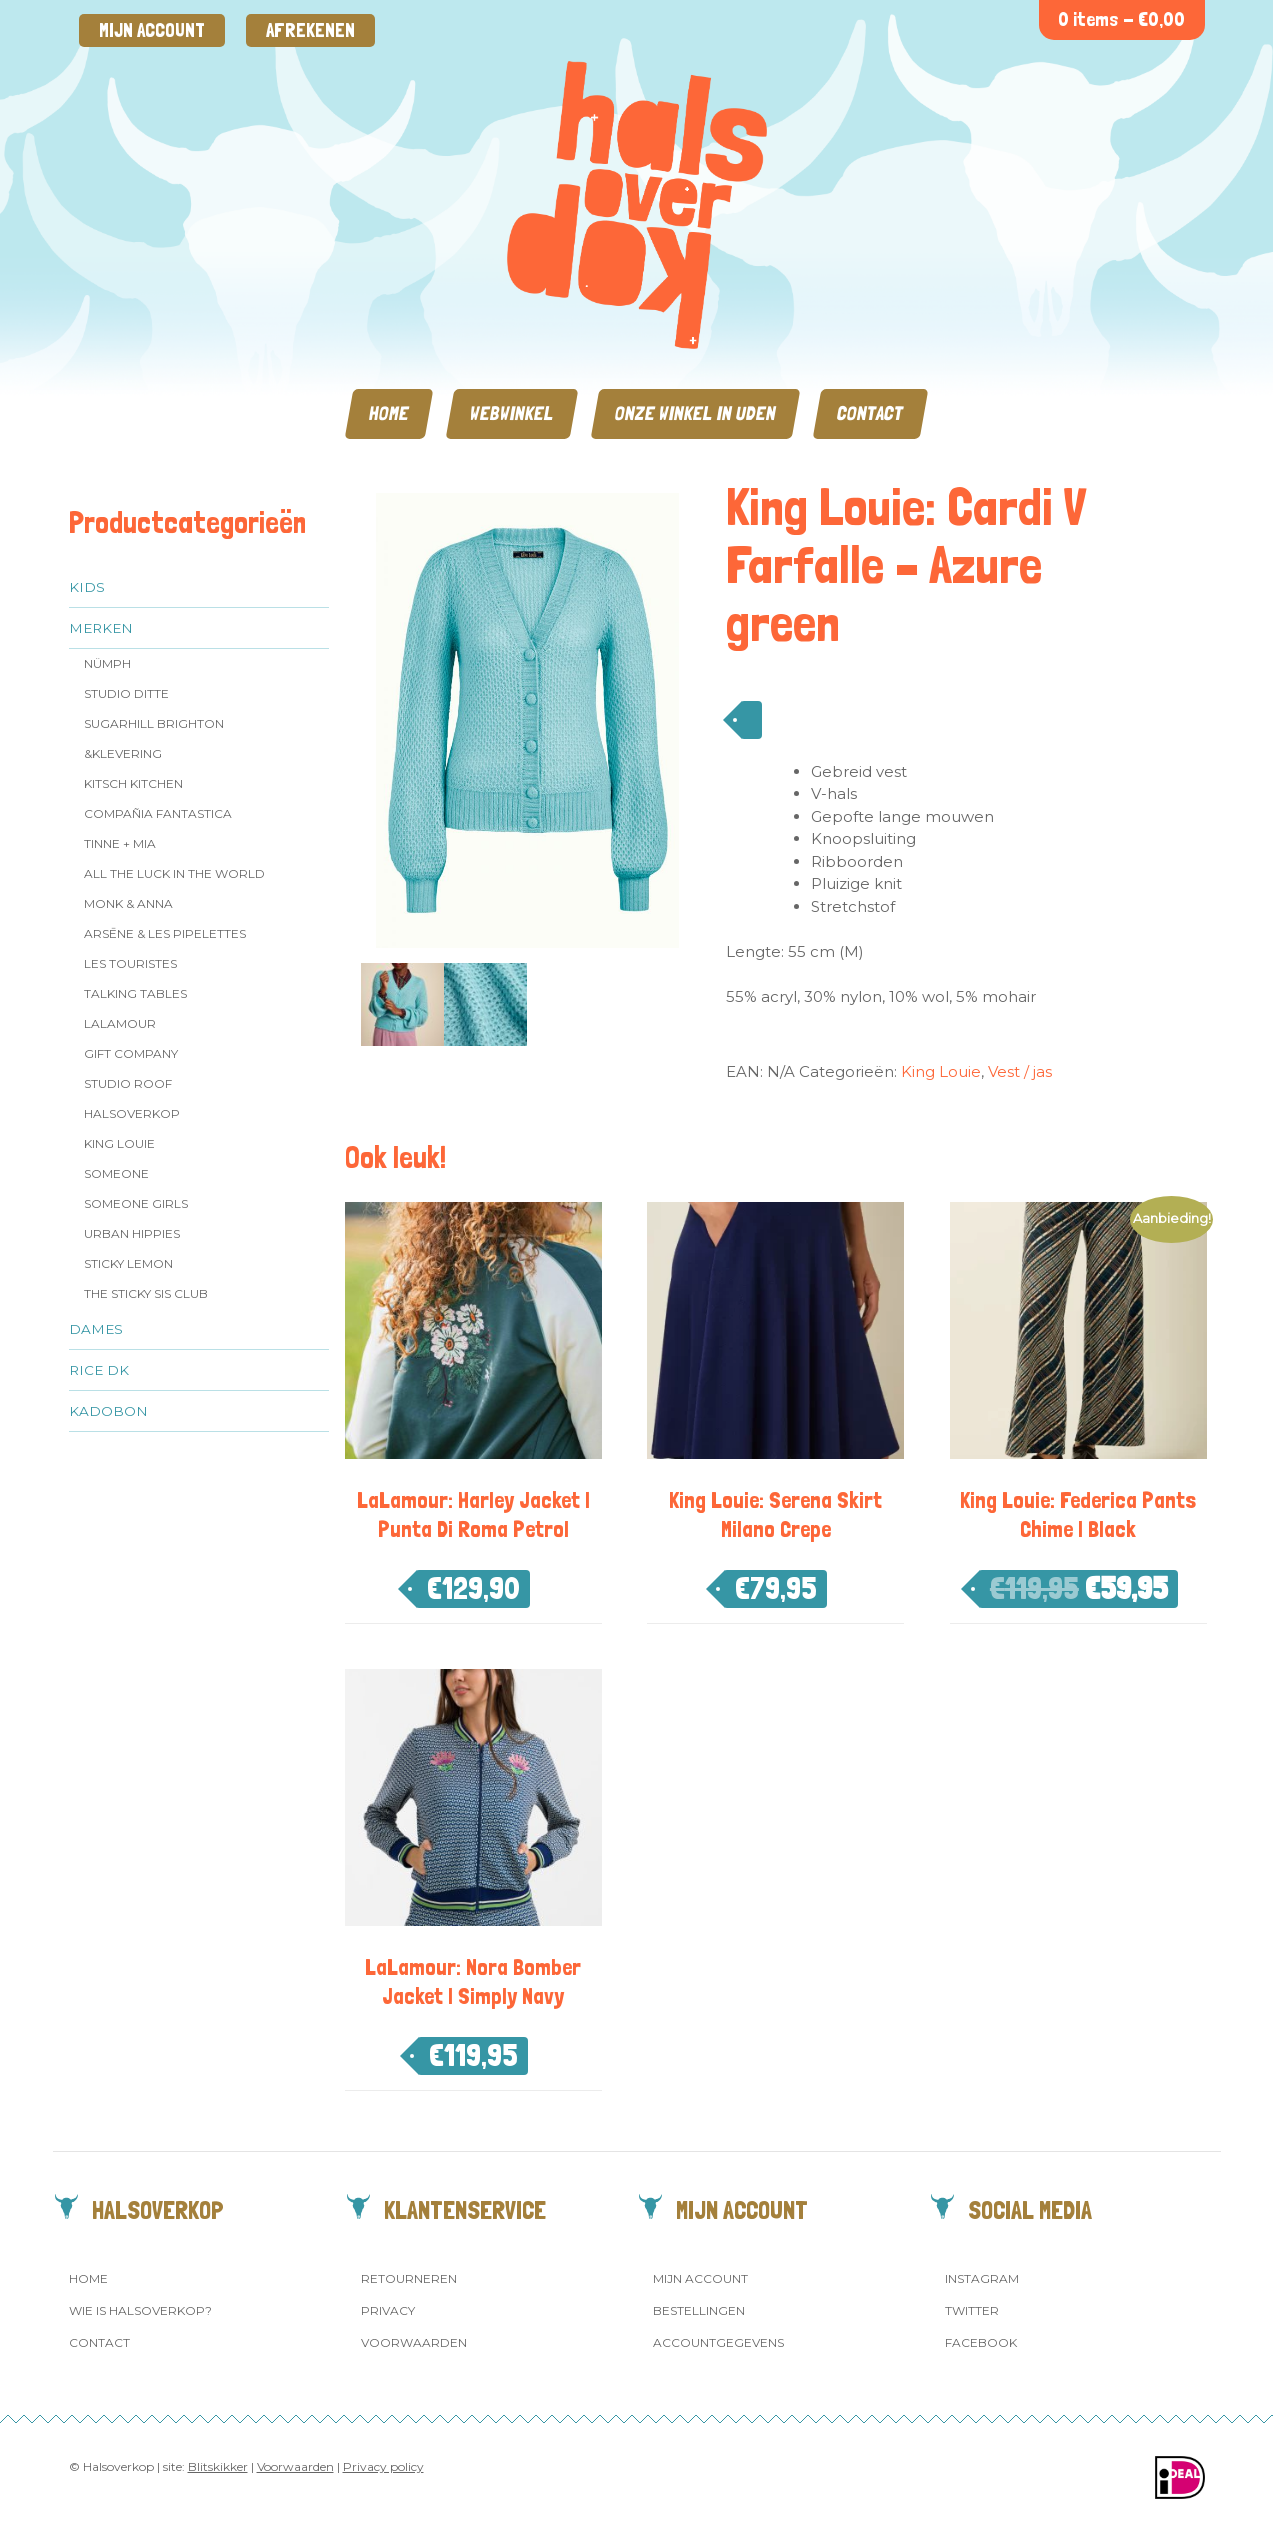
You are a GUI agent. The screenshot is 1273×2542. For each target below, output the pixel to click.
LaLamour (120, 1023)
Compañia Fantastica (158, 813)
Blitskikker (218, 2466)
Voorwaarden (414, 2342)
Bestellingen (699, 2310)
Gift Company (131, 1053)
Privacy (388, 2310)
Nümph (107, 663)
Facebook (981, 2342)
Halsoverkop (132, 1113)
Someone (116, 1173)
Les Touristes (130, 963)
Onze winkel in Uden (695, 413)
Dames (96, 1329)
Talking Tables (135, 993)
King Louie (119, 1143)
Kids (87, 587)
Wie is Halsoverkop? (140, 2310)
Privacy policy (383, 2466)
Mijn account (152, 30)
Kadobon (108, 1411)
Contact (870, 413)
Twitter (972, 2310)
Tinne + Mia (120, 843)
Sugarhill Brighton (154, 723)
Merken (101, 628)
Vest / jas (1020, 1071)
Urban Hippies (132, 1233)
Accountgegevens (718, 2342)
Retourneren (409, 2278)
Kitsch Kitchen (133, 783)
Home (389, 413)
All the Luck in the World (174, 873)
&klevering (123, 753)
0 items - (1121, 19)
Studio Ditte (126, 693)
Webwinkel (512, 413)
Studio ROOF (128, 1083)
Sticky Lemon (128, 1263)
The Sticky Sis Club (146, 1293)
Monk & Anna (128, 903)
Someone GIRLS (136, 1203)
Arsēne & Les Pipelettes (165, 933)
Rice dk (99, 1370)
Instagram (982, 2278)
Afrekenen (310, 30)
